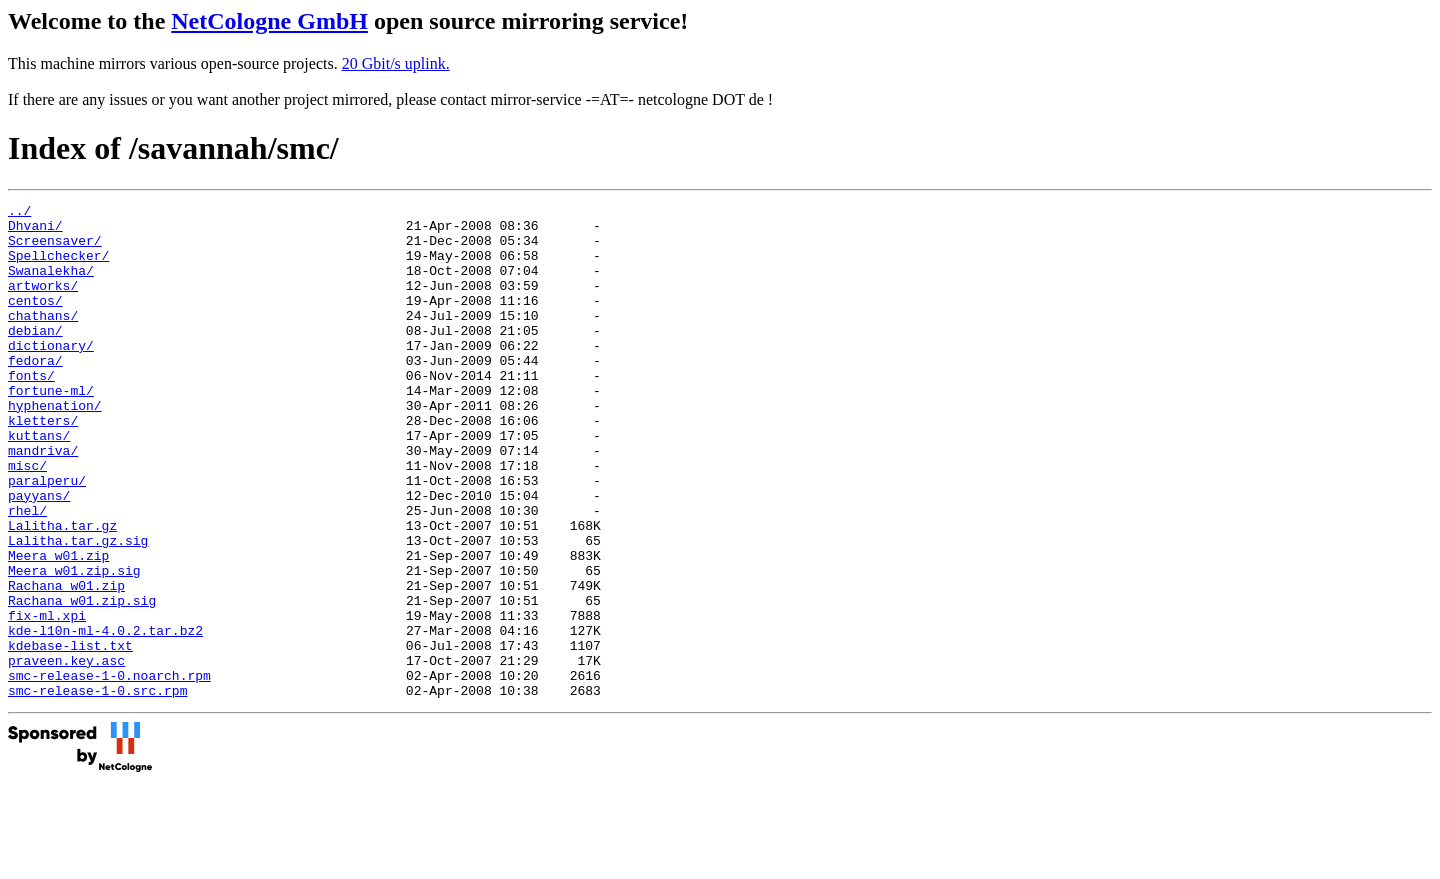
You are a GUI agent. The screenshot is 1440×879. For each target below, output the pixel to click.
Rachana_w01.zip (66, 663)
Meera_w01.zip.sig (74, 645)
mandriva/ (43, 501)
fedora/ (35, 393)
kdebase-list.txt (70, 735)
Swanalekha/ (51, 285)
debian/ (35, 357)
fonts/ (31, 411)
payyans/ (39, 555)
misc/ (27, 519)
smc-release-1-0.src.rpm (97, 789)
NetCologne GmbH (269, 21)
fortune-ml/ (51, 429)
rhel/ (27, 573)
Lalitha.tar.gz (62, 591)
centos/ (35, 321)
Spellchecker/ (58, 267)
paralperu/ (47, 537)
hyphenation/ (55, 447)
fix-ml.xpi (47, 699)
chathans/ (43, 339)
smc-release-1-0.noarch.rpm (109, 771)
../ (19, 213)
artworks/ (43, 303)
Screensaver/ (55, 249)
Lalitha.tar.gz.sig (78, 609)
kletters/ (43, 465)
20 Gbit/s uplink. (396, 63)
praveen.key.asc (66, 753)
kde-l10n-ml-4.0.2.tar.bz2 (105, 717)
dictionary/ (51, 375)
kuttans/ (39, 483)
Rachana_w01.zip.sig (82, 681)
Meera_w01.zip (58, 627)
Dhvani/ (35, 231)
